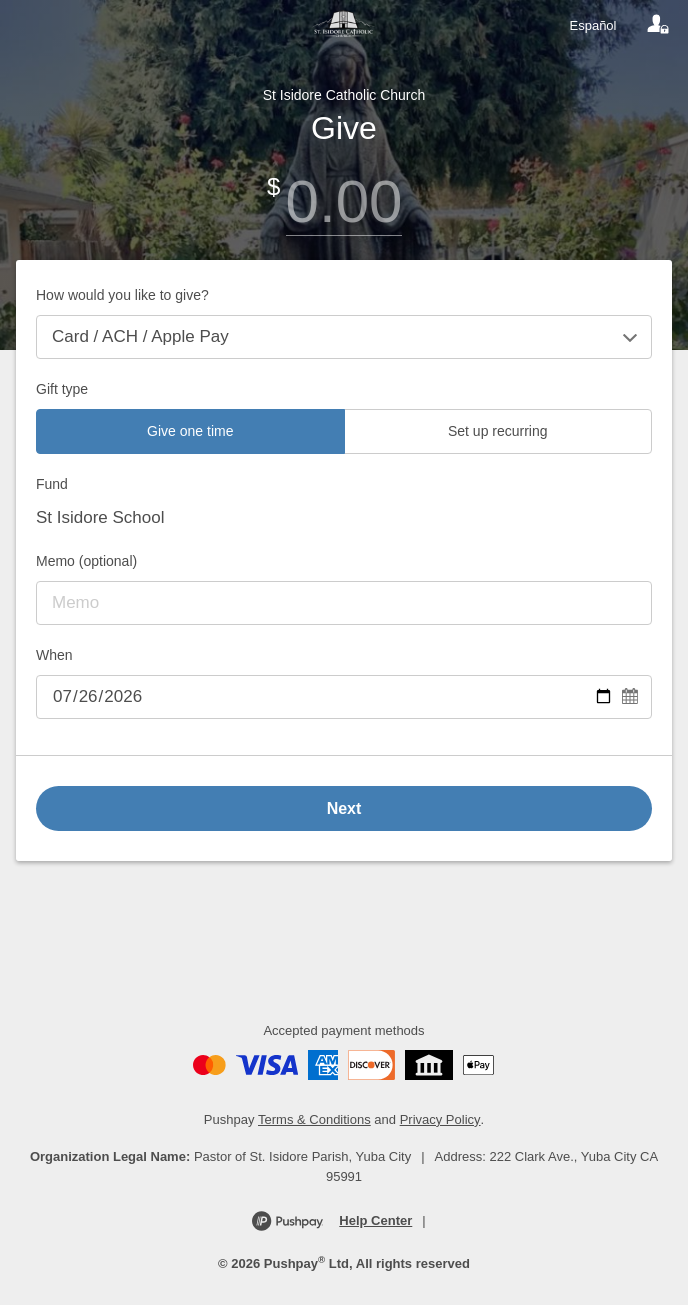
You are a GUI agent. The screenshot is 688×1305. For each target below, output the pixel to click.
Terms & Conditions (314, 1119)
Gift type (62, 389)
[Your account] (658, 25)
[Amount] (344, 201)
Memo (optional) (86, 561)
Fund (52, 484)
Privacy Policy (440, 1119)
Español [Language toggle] (593, 25)
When (54, 655)
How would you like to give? (122, 295)
